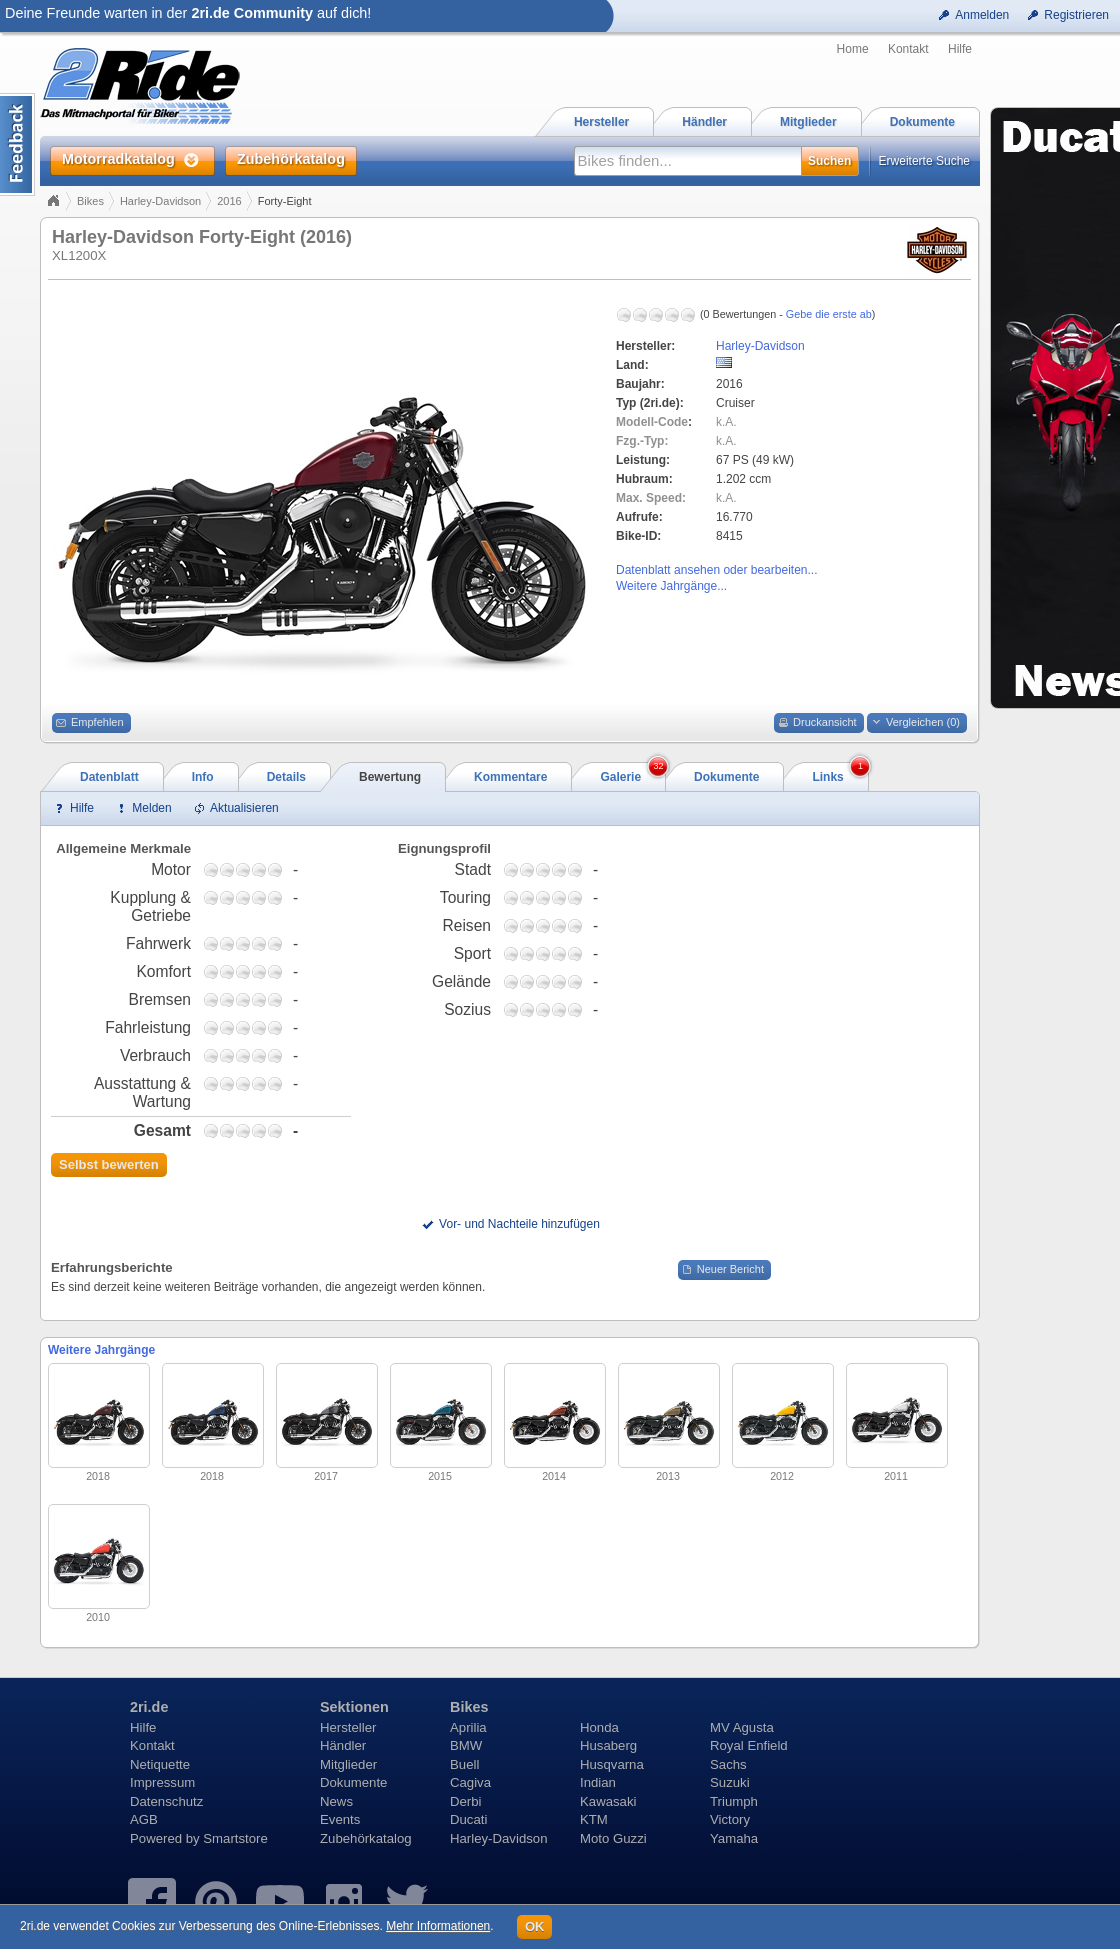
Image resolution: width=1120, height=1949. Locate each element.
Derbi (466, 1801)
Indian (598, 1782)
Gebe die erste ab (829, 314)
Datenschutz (166, 1801)
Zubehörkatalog (366, 1838)
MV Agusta (742, 1727)
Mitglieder (348, 1764)
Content (17, 144)
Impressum (162, 1782)
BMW (466, 1745)
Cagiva (470, 1782)
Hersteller (348, 1727)
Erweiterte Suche (924, 161)
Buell (464, 1764)
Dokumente (353, 1782)
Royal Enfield (749, 1745)
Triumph (734, 1801)
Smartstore (235, 1838)
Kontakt (908, 49)
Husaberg (608, 1745)
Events (340, 1819)
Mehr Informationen (438, 1926)
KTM (594, 1819)
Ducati (468, 1819)
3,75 (259, 869)
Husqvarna (612, 1764)
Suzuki (730, 1782)
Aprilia (468, 1727)
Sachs (728, 1764)
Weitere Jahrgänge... (671, 586)
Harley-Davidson (160, 201)
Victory (730, 1819)
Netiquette (160, 1764)
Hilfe (960, 49)
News (336, 1801)
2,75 (243, 869)
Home (853, 49)
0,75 (211, 869)
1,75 (227, 869)
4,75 (275, 869)
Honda (599, 1727)
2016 (229, 201)
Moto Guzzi (613, 1838)
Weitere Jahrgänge (101, 1350)
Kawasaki (608, 1801)
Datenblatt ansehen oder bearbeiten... (716, 570)
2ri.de (149, 1707)
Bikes (90, 201)
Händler (343, 1745)
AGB (144, 1819)
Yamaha (734, 1838)
